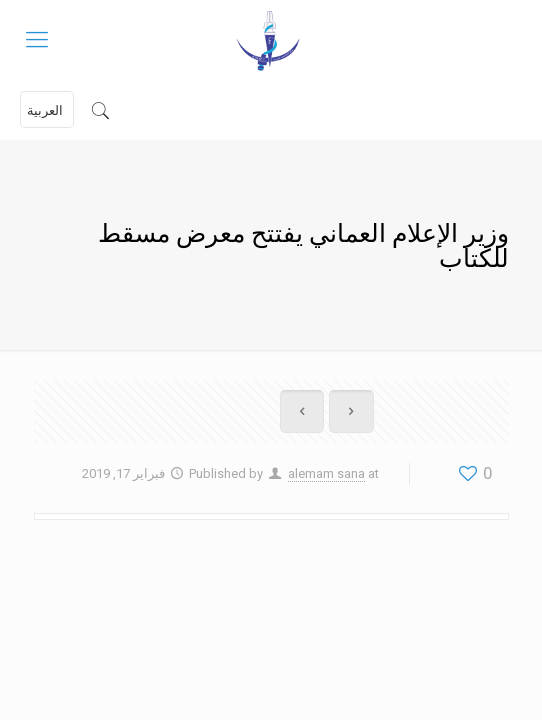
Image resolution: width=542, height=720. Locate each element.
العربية (45, 110)
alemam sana (326, 473)
